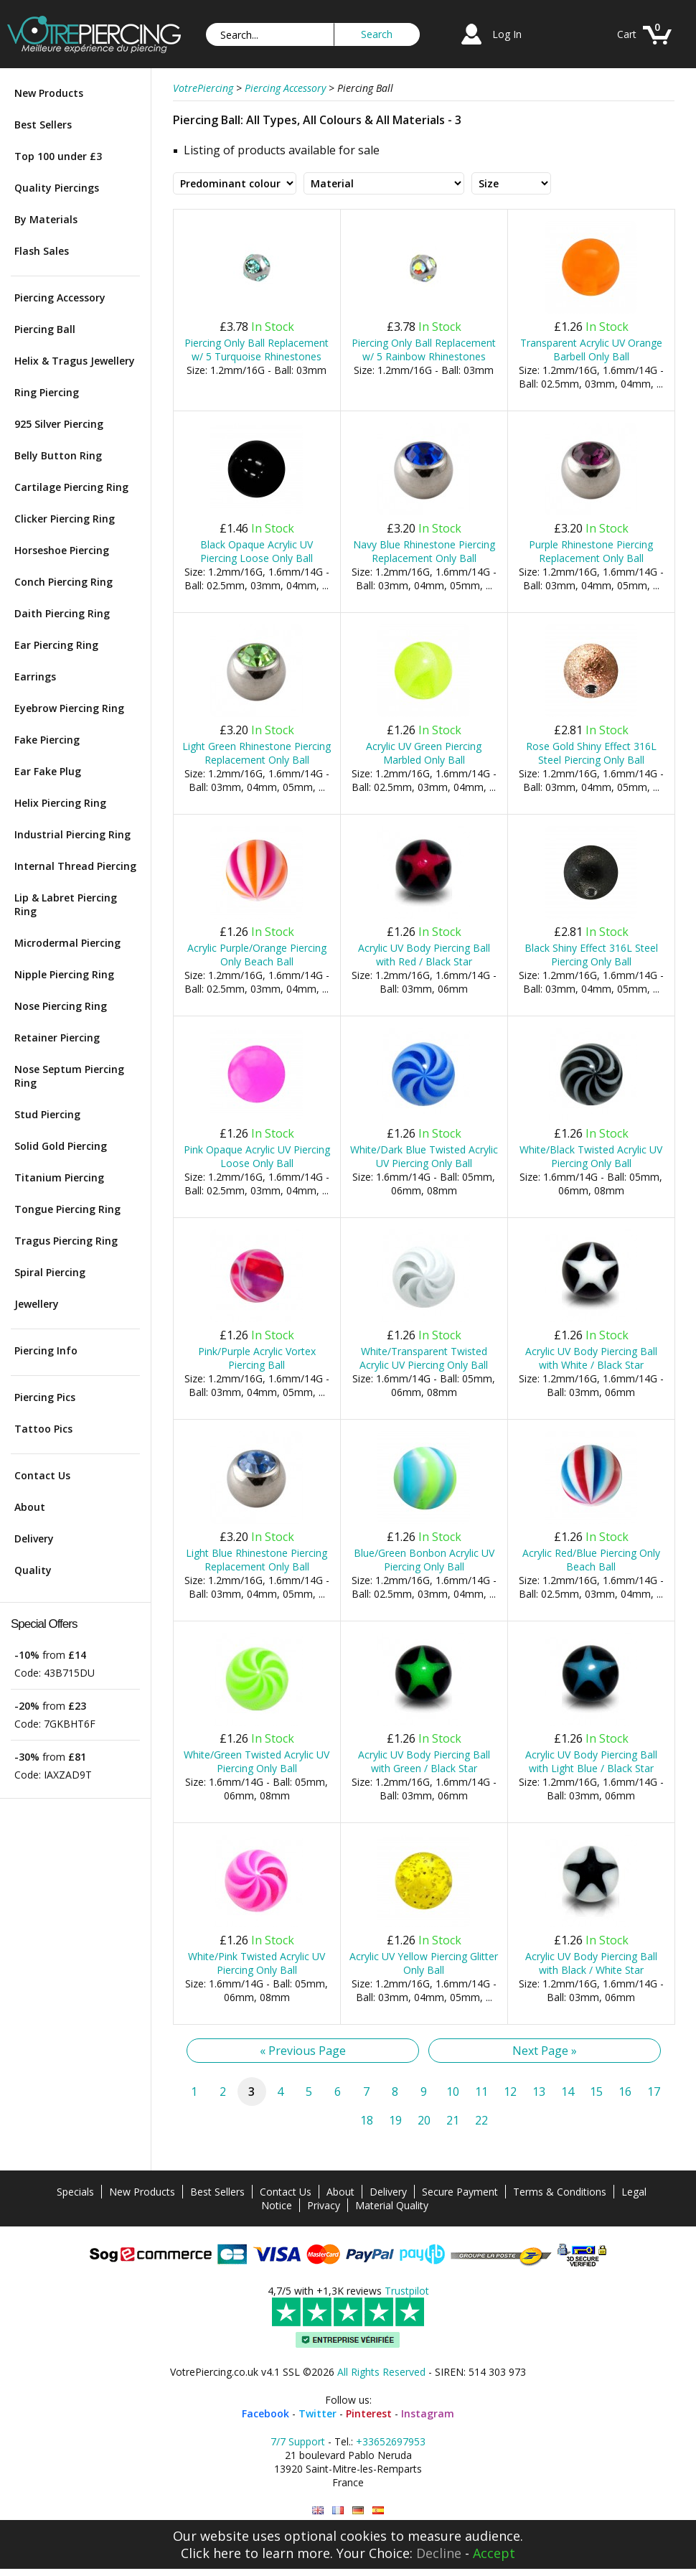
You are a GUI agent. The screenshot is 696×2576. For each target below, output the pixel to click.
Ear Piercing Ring (56, 645)
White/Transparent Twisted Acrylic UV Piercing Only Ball (423, 1358)
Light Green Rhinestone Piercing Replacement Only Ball (256, 753)
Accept (494, 2553)
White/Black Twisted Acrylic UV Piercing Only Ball (590, 1156)
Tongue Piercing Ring (67, 1209)
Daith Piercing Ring (62, 613)
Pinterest (369, 2413)
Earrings (35, 676)
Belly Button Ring (58, 455)
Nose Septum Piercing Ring (69, 1076)
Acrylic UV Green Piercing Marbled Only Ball (423, 753)
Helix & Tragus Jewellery (74, 360)
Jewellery (36, 1304)
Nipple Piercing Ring (64, 974)
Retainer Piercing (57, 1037)
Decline (438, 2553)
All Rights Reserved (381, 2372)
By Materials (45, 219)
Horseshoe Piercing (61, 550)
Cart (626, 34)
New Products (48, 93)
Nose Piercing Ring (60, 1006)
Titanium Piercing (59, 1177)
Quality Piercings (56, 188)
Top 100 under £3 (58, 156)
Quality (33, 1570)
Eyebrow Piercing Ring (69, 708)
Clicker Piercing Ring (64, 518)
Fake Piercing (47, 739)
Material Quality (391, 2205)
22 (481, 2120)
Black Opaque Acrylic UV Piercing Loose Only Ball (256, 551)
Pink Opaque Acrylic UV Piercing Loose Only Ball (257, 1156)
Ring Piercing (46, 392)
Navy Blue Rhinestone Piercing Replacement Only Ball (424, 551)
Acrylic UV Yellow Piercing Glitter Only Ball (423, 1963)
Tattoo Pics (43, 1428)
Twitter (317, 2413)
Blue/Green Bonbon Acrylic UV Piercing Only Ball (424, 1559)
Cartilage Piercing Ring (71, 487)
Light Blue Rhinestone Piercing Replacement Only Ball (256, 1559)
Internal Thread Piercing (75, 866)
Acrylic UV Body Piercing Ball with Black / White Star (591, 1963)
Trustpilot (407, 2291)
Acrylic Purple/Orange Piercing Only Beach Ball (256, 954)
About (29, 1507)
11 (481, 2091)
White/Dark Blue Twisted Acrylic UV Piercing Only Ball (424, 1156)
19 (395, 2120)
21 (452, 2120)
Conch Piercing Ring (63, 582)
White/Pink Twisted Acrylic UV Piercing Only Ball (256, 1963)
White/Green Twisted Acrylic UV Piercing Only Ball (256, 1761)
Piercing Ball (44, 329)
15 (596, 2091)
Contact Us (42, 1475)
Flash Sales (41, 251)
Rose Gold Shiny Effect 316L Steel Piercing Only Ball (591, 753)
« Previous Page (303, 2051)
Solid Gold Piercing (60, 1146)
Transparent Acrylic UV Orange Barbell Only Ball (591, 349)
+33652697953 (390, 2441)
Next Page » (544, 2051)
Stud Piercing (47, 1114)
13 (538, 2091)
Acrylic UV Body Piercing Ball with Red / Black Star (424, 954)
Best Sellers (43, 124)
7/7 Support (298, 2441)
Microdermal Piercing (67, 943)
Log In (507, 34)
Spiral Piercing (49, 1272)
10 (452, 2091)
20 (424, 2120)
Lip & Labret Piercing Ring (65, 904)
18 (366, 2120)
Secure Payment (460, 2191)
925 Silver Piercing (58, 424)
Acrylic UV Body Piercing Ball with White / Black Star (591, 1358)
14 (567, 2091)
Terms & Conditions (559, 2191)
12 (510, 2091)
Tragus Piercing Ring (66, 1240)
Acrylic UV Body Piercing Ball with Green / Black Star (424, 1761)
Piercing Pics (44, 1397)
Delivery (34, 1538)
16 (625, 2091)
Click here (211, 2553)
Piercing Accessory (59, 297)
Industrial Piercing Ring (72, 834)
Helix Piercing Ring (60, 803)
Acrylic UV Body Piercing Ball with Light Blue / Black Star (591, 1761)
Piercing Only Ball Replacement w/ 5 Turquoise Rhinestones (256, 349)
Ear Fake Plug (47, 771)
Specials (75, 2191)
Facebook (265, 2413)
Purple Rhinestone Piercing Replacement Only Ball (591, 551)
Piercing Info (45, 1350)
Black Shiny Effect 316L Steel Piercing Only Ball (591, 954)
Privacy (323, 2205)
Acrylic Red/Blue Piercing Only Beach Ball (591, 1559)
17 (653, 2091)
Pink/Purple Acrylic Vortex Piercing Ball (257, 1358)
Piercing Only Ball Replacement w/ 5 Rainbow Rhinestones (424, 349)
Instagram (427, 2413)
